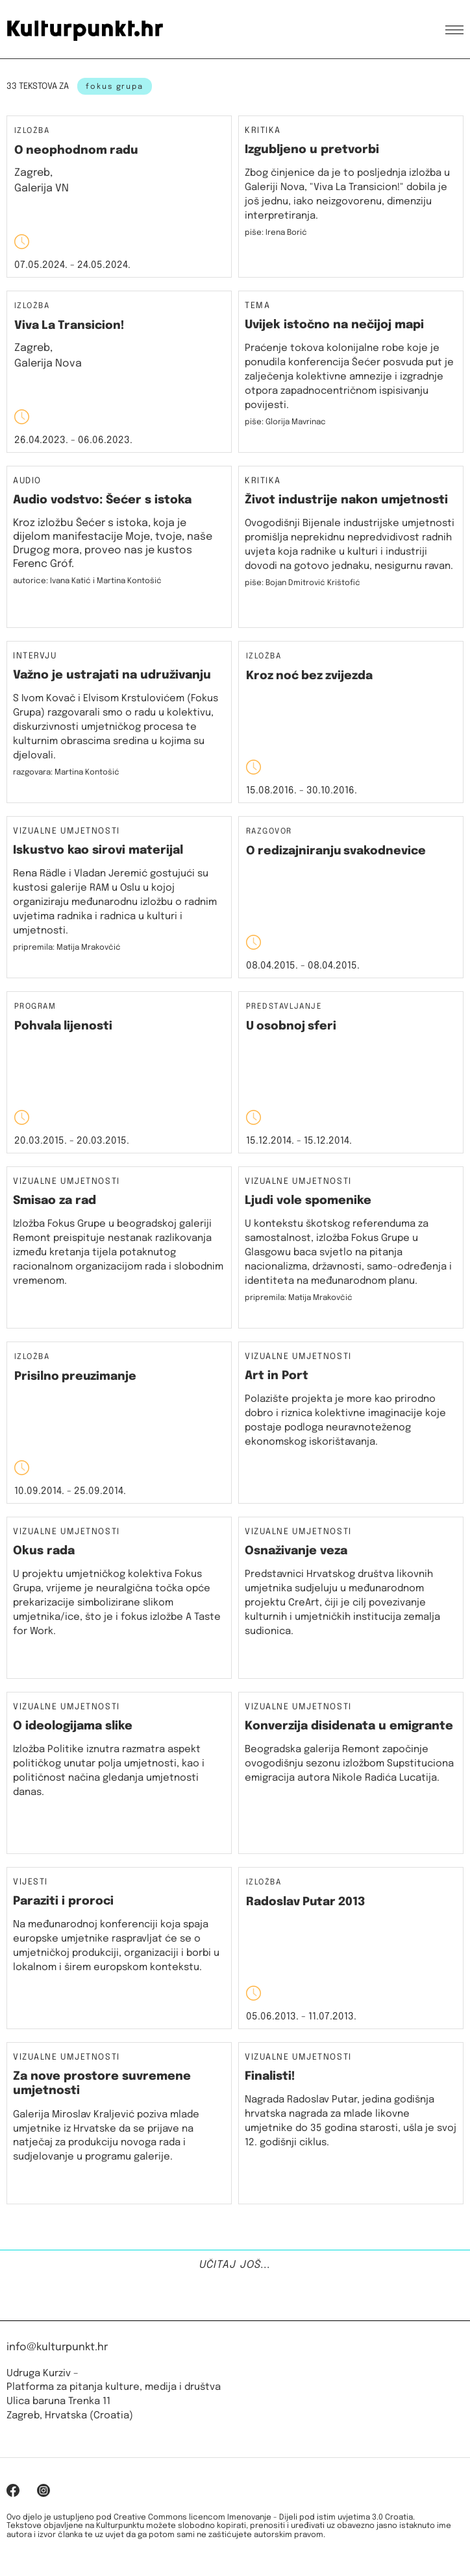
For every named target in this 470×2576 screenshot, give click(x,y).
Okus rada (44, 1551)
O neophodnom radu (76, 150)
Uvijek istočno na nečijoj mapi (334, 325)
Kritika (263, 131)
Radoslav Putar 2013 (305, 1902)
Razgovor (269, 832)
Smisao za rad (54, 1201)
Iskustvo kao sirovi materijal (98, 850)
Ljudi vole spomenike (308, 1201)
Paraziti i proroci (63, 1901)
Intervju (35, 656)
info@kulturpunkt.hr (57, 2347)
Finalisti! (270, 2076)
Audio (27, 481)
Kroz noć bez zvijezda (309, 676)
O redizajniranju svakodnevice (336, 851)
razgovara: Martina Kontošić (66, 772)
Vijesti (30, 1882)
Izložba (31, 131)
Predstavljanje (284, 1007)
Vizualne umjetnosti (66, 832)
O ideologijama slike (72, 1726)
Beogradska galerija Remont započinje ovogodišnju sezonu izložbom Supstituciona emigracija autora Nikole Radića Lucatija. (349, 1763)
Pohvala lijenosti (63, 1026)
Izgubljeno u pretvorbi (312, 150)
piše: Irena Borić (276, 233)
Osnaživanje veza (296, 1551)
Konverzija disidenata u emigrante (349, 1726)
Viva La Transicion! (69, 325)
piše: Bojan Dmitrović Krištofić (302, 583)
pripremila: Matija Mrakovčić (67, 948)
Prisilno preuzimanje (75, 1376)
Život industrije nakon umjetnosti (346, 500)
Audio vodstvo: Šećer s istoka (102, 500)
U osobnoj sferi (291, 1026)
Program (35, 1007)
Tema (257, 306)
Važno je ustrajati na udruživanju (112, 675)
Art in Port (276, 1376)
